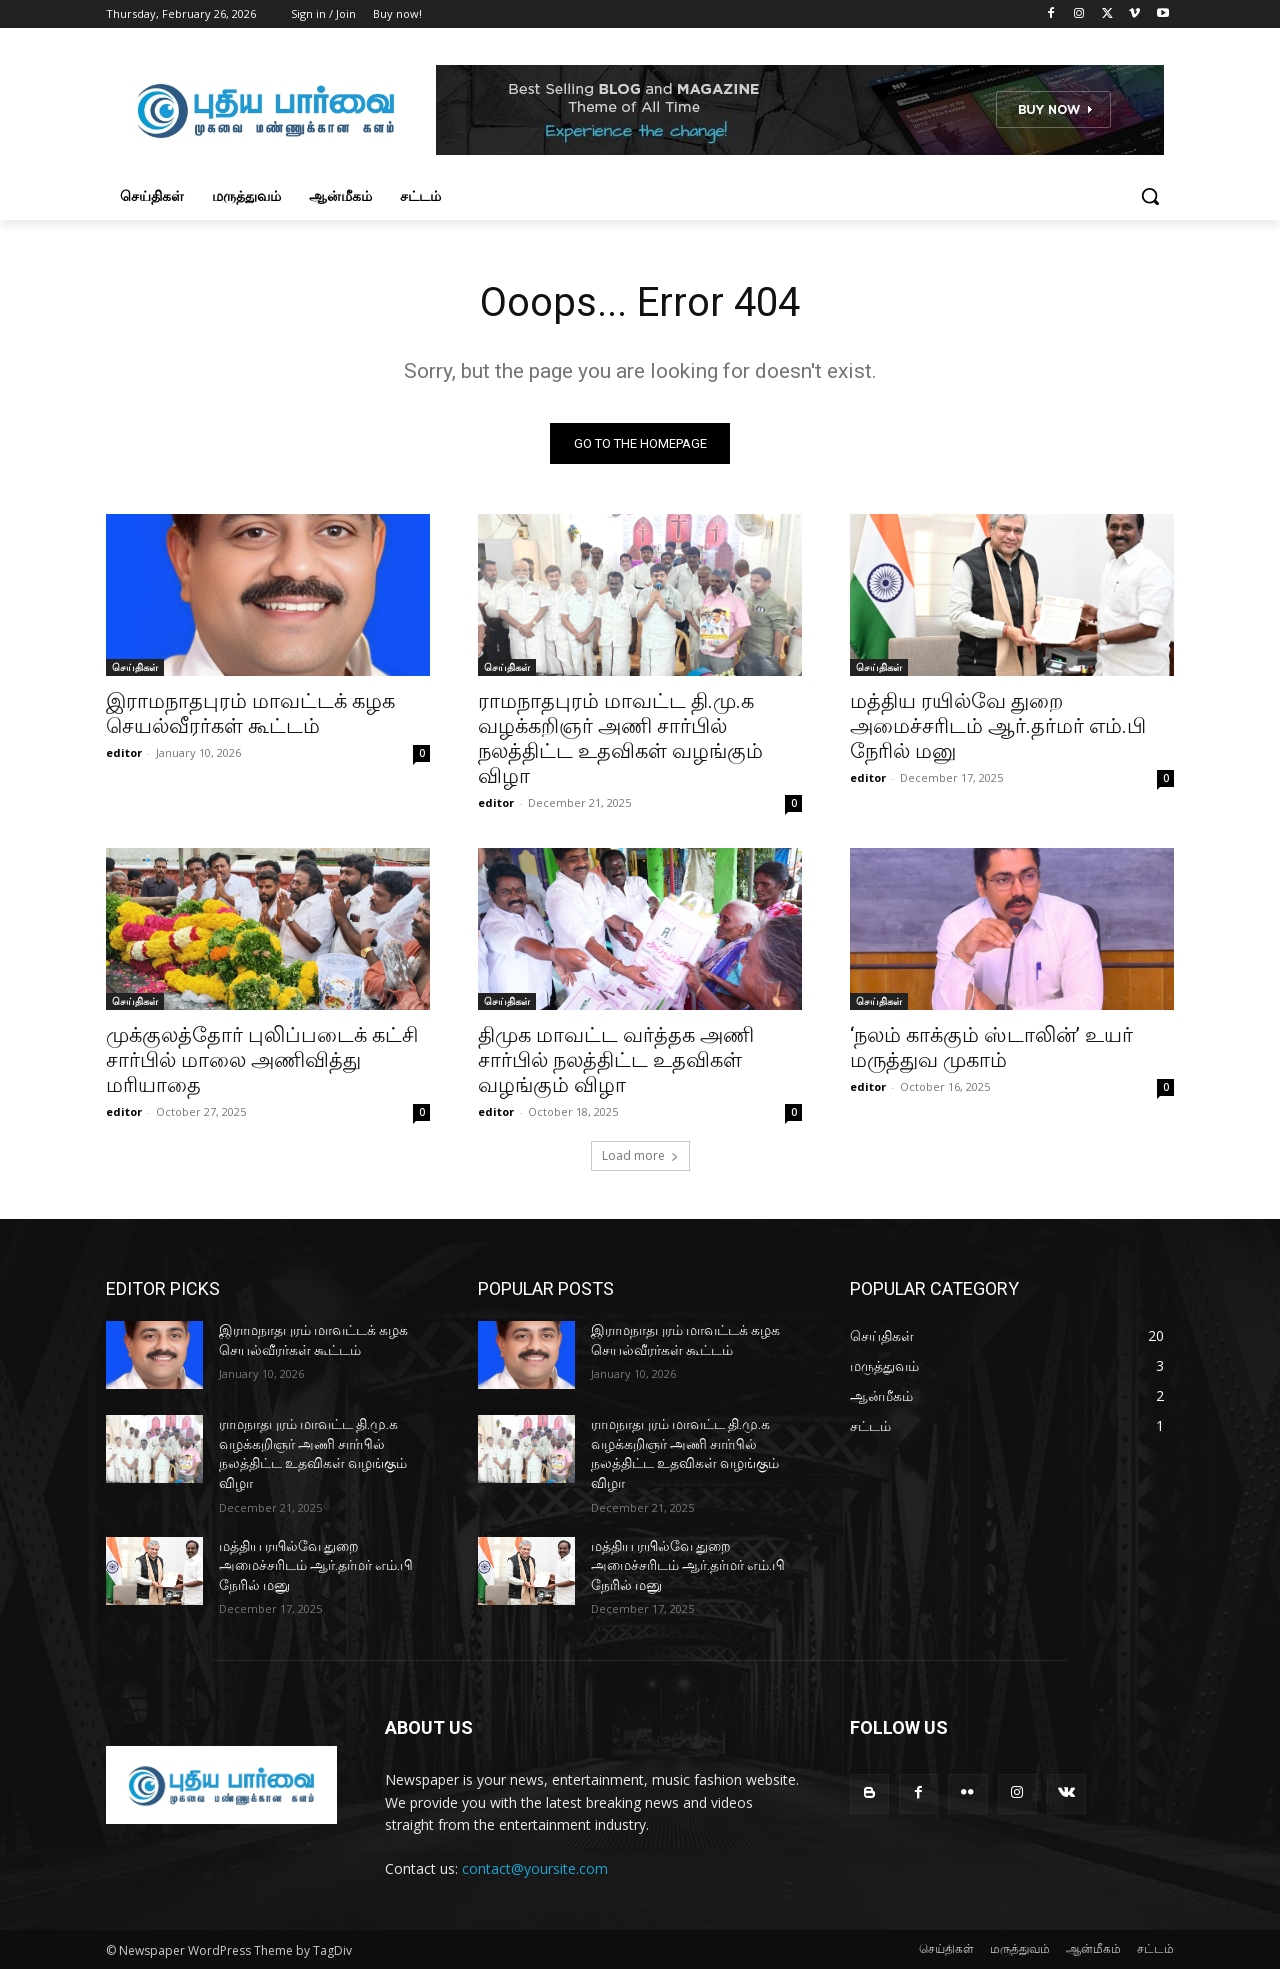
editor (124, 752)
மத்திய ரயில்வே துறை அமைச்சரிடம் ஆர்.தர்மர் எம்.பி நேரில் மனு (998, 726)
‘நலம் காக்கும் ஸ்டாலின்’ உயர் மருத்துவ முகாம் (991, 1047)
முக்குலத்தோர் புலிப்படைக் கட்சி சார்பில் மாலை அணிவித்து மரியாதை (262, 1060)
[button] (1150, 196)
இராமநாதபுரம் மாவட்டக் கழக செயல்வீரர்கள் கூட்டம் (250, 713)
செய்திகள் (135, 667)
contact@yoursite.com (535, 1868)
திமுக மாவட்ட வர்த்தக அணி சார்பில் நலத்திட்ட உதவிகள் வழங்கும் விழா (616, 1060)
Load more (640, 1155)
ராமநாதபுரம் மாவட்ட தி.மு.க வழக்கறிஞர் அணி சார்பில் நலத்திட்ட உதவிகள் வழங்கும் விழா (620, 738)
